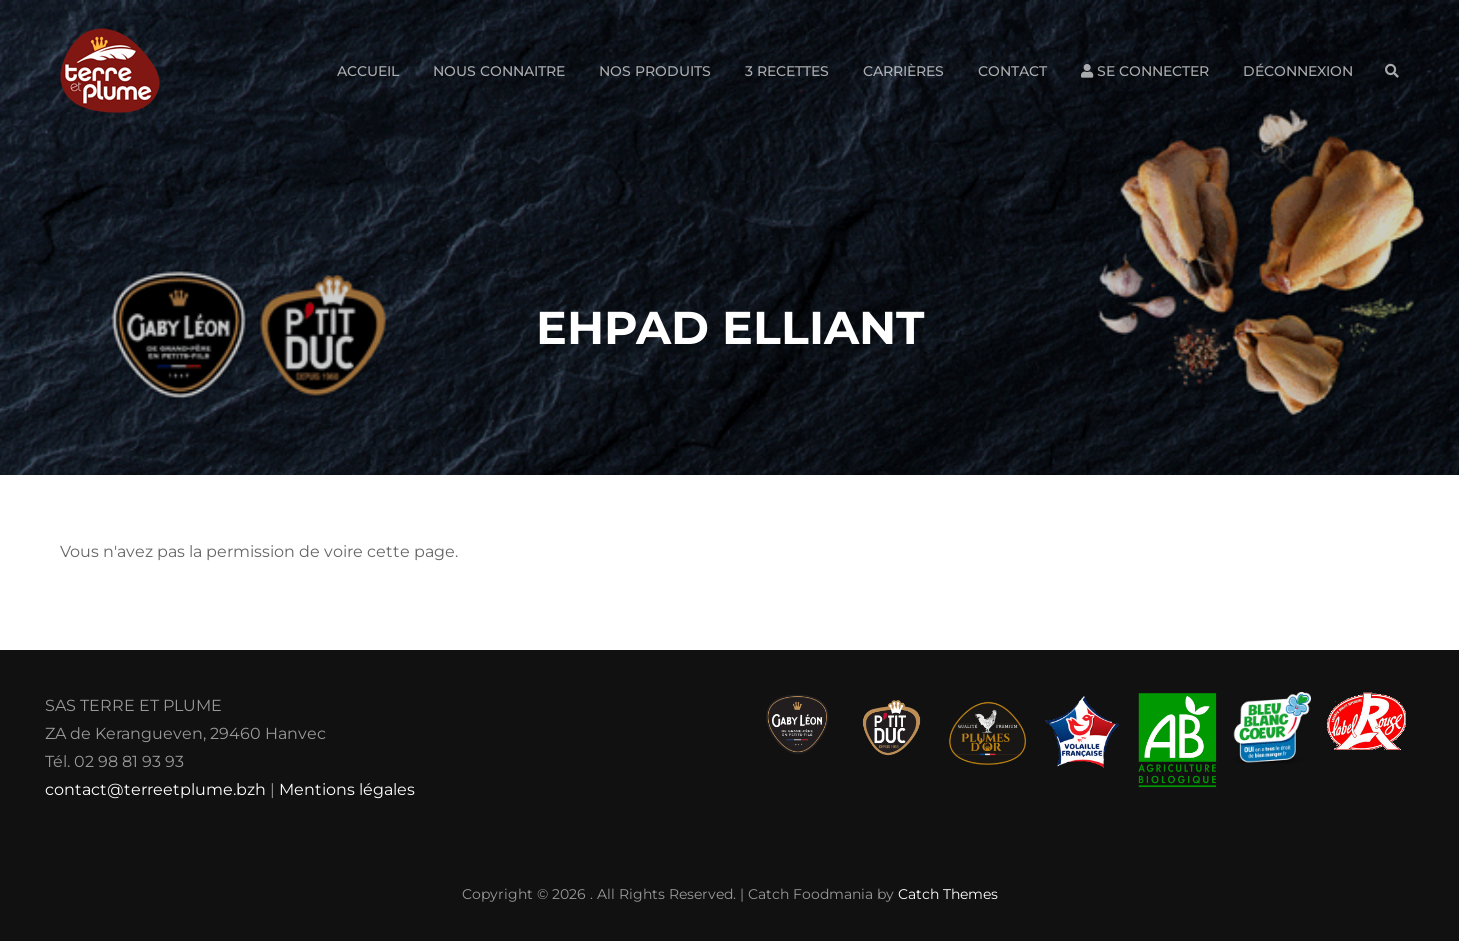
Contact (1012, 71)
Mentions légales (347, 789)
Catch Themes (948, 894)
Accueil (368, 71)
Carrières (903, 71)
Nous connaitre (499, 71)
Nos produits (655, 71)
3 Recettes (787, 71)
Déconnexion (1298, 71)
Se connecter (1145, 71)
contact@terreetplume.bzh (155, 789)
